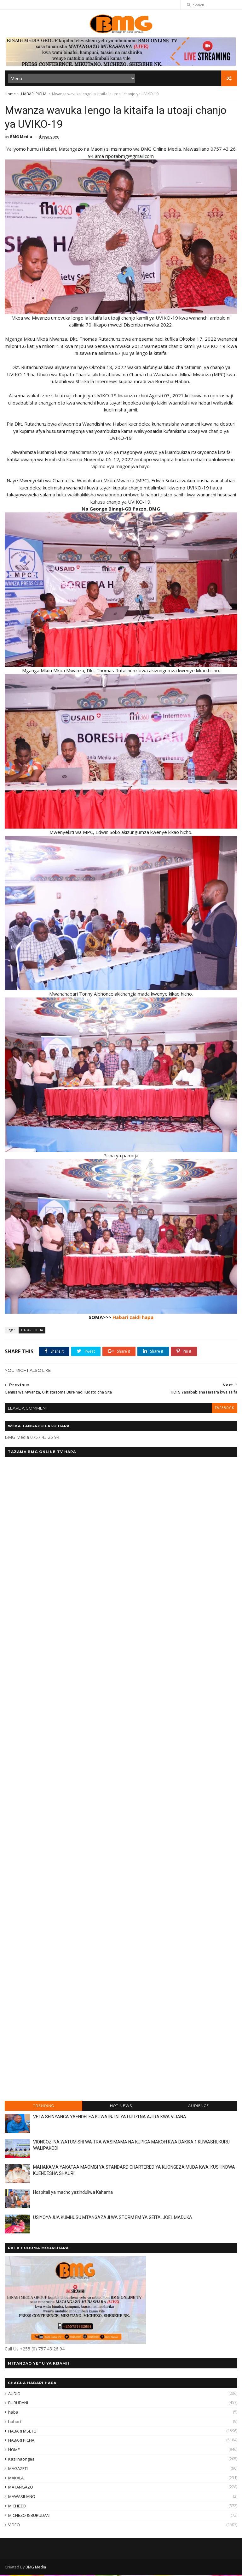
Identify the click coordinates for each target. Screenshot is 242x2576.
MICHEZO (17, 2507)
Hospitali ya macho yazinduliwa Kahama (73, 2193)
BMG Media (36, 2568)
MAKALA (16, 2479)
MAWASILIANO (21, 2498)
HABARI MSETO (22, 2432)
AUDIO (14, 2395)
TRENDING (43, 2107)
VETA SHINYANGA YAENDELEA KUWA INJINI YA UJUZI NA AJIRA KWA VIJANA (109, 2118)
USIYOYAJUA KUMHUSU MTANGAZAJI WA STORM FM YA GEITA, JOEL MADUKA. (113, 2218)
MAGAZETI (18, 2470)
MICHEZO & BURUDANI (29, 2517)
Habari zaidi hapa (132, 1319)
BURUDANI (18, 2404)
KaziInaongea (21, 2460)
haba (13, 2414)
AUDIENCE (198, 2107)
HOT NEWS (121, 2107)
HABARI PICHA (34, 94)
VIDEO (14, 2526)
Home (10, 94)
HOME (14, 2451)
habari (14, 2423)
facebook (224, 1409)
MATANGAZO (20, 2488)
